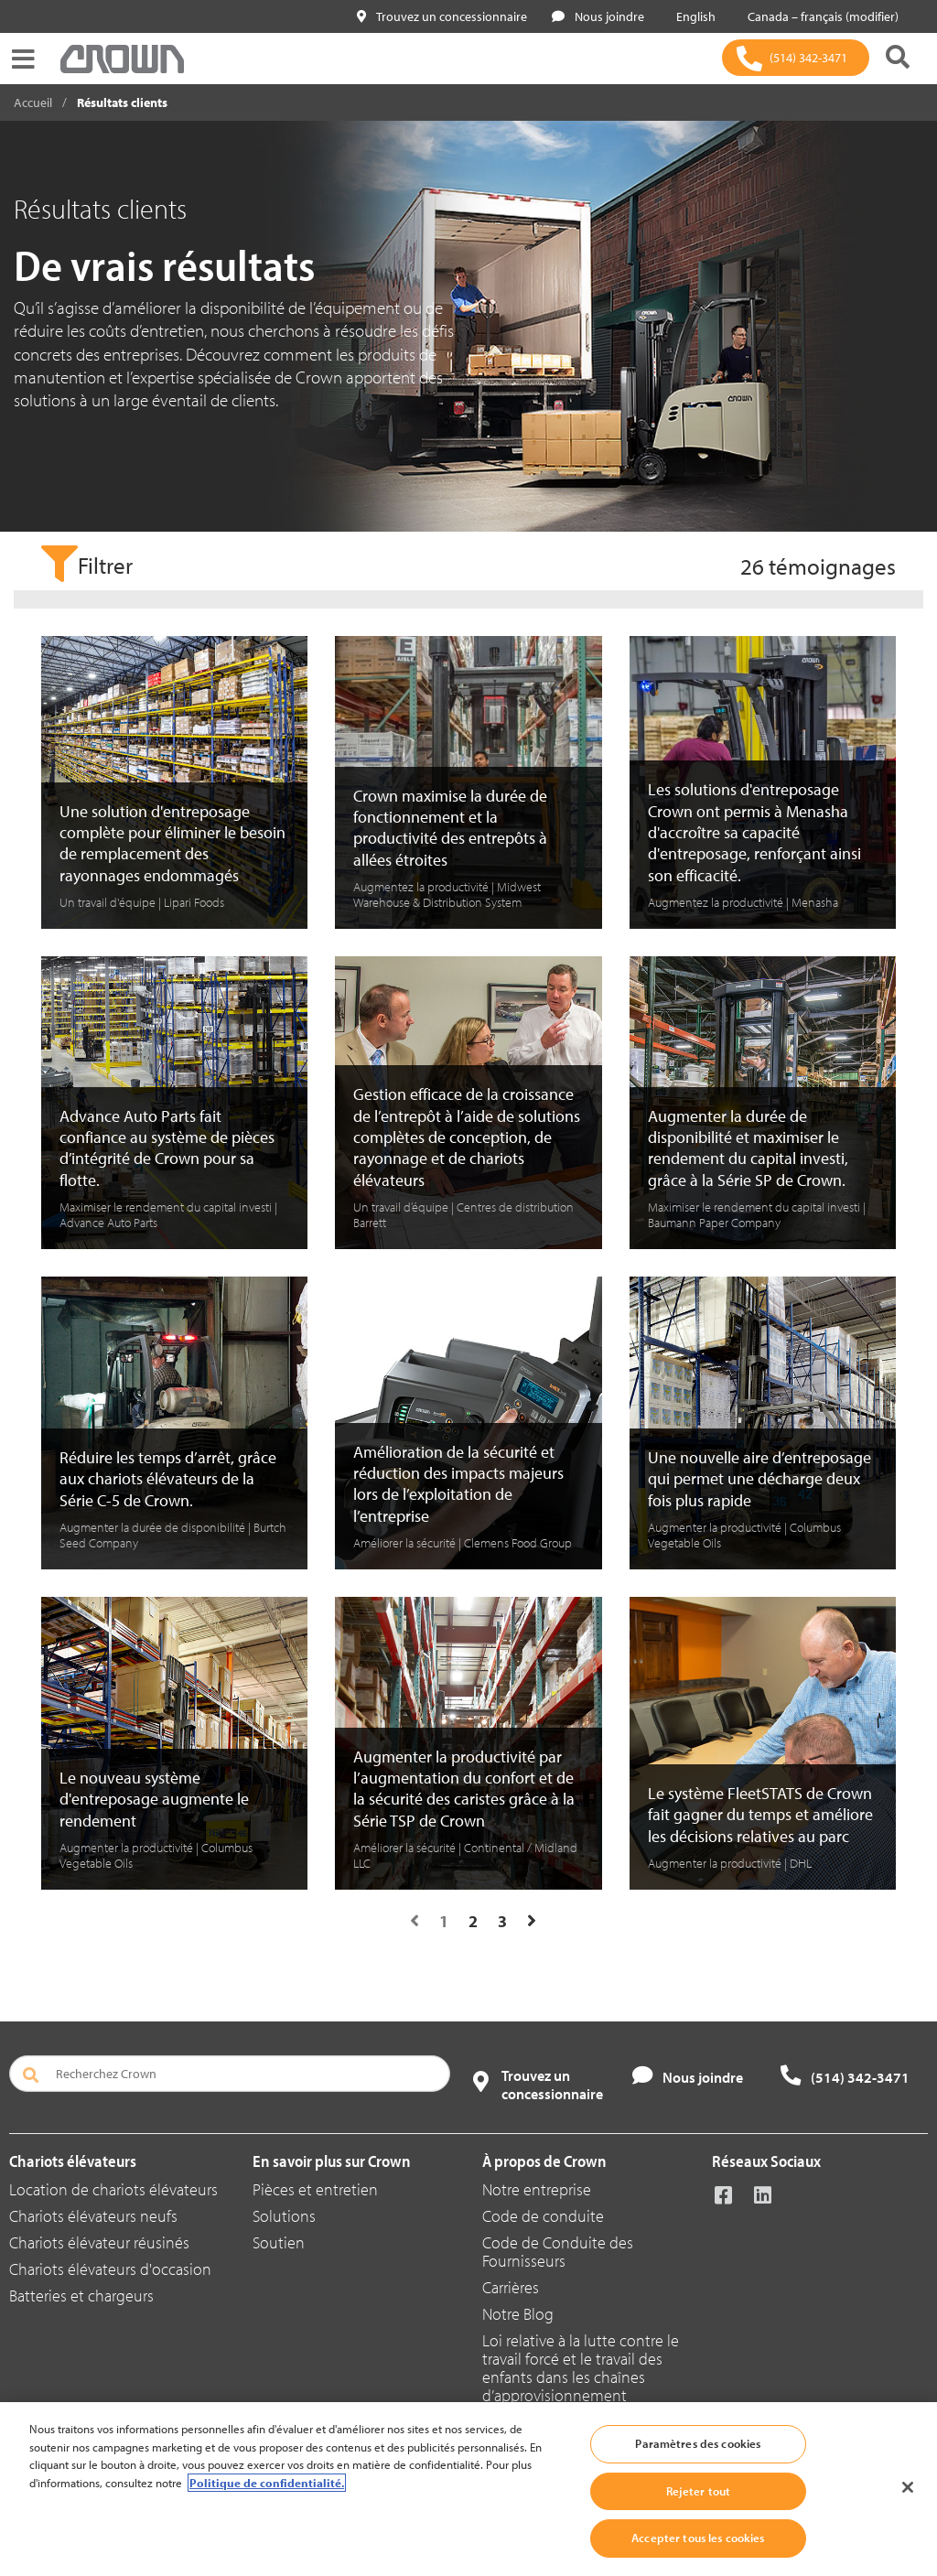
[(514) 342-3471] (795, 57)
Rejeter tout (698, 2491)
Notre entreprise (536, 2189)
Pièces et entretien (315, 2189)
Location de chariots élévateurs (113, 2189)
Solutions (284, 2215)
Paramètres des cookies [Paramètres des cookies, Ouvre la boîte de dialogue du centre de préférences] (697, 2443)
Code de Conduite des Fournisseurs (557, 2251)
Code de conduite (543, 2215)
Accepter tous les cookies (697, 2537)
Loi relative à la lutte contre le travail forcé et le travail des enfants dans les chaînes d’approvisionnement (580, 2368)
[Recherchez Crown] (229, 2073)
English (692, 16)
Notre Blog (518, 2313)
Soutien (279, 2242)
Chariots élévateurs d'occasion (110, 2269)
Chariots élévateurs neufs (93, 2215)
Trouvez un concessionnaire (442, 16)
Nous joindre (598, 16)
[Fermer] (908, 2487)
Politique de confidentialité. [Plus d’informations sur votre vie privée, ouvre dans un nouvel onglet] (266, 2482)
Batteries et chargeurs (81, 2295)
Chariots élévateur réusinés (99, 2242)
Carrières (510, 2287)
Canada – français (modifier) (819, 16)
